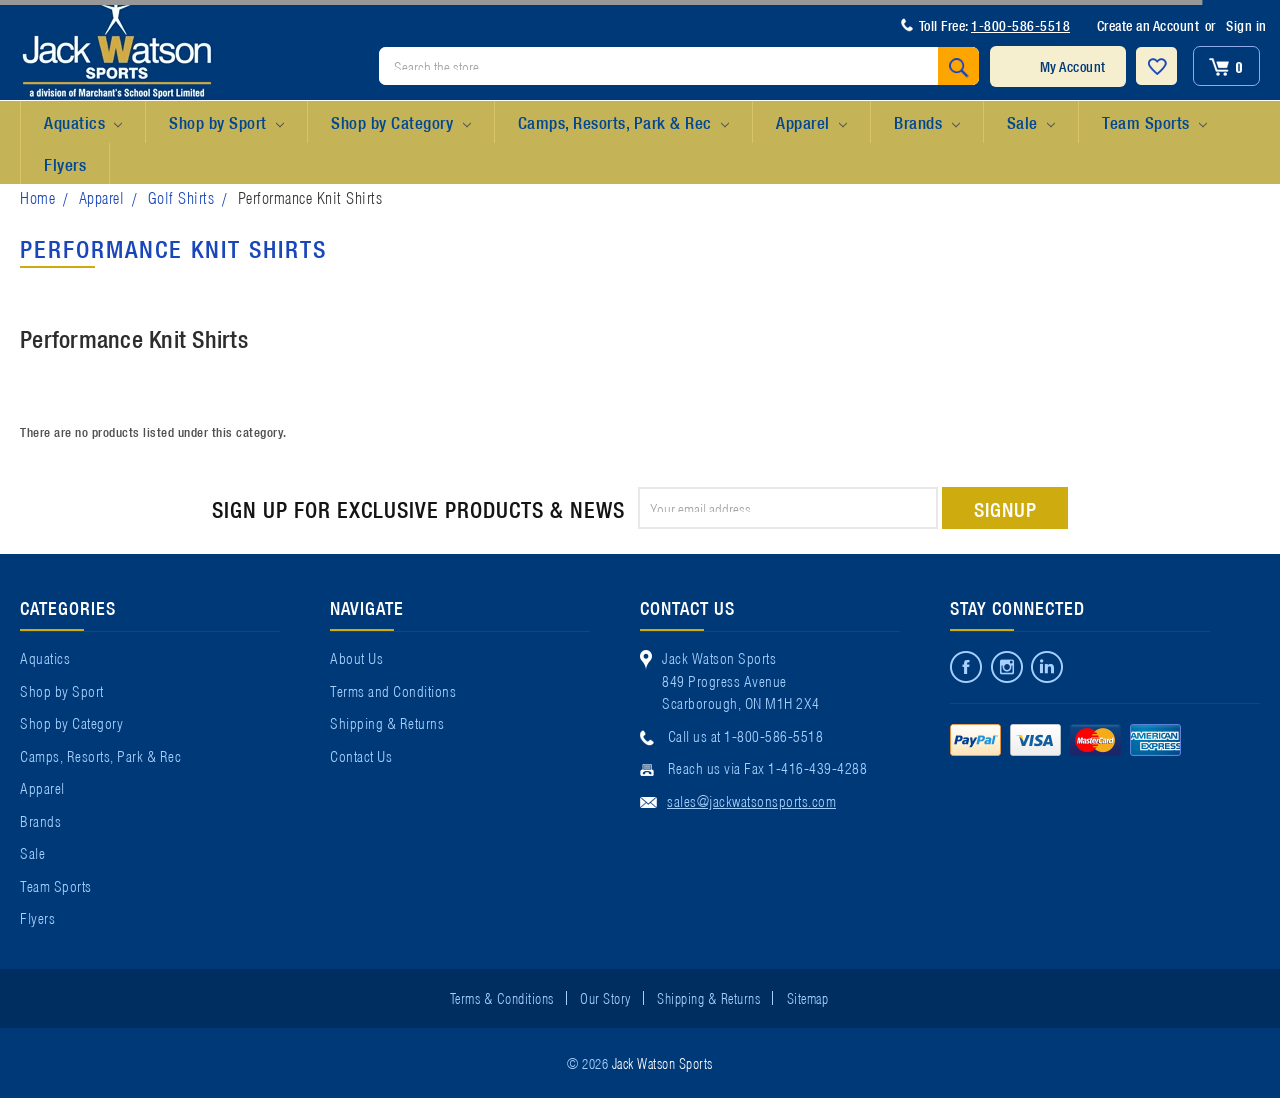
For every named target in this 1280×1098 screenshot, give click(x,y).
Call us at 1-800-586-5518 (746, 735)
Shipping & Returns (387, 722)
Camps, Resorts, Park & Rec (623, 123)
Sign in (1246, 25)
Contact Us (361, 755)
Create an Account (1148, 25)
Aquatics (83, 123)
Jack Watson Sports (662, 1062)
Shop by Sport (226, 123)
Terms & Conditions (502, 997)
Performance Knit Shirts (310, 196)
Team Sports (1154, 123)
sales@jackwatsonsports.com (751, 800)
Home (37, 196)
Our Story (605, 997)
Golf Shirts (181, 196)
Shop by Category (400, 123)
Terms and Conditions (393, 690)
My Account (1073, 66)
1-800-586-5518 (1020, 25)
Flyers (65, 163)
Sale (1031, 123)
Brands (926, 123)
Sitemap (808, 997)
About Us (356, 657)
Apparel (811, 123)
